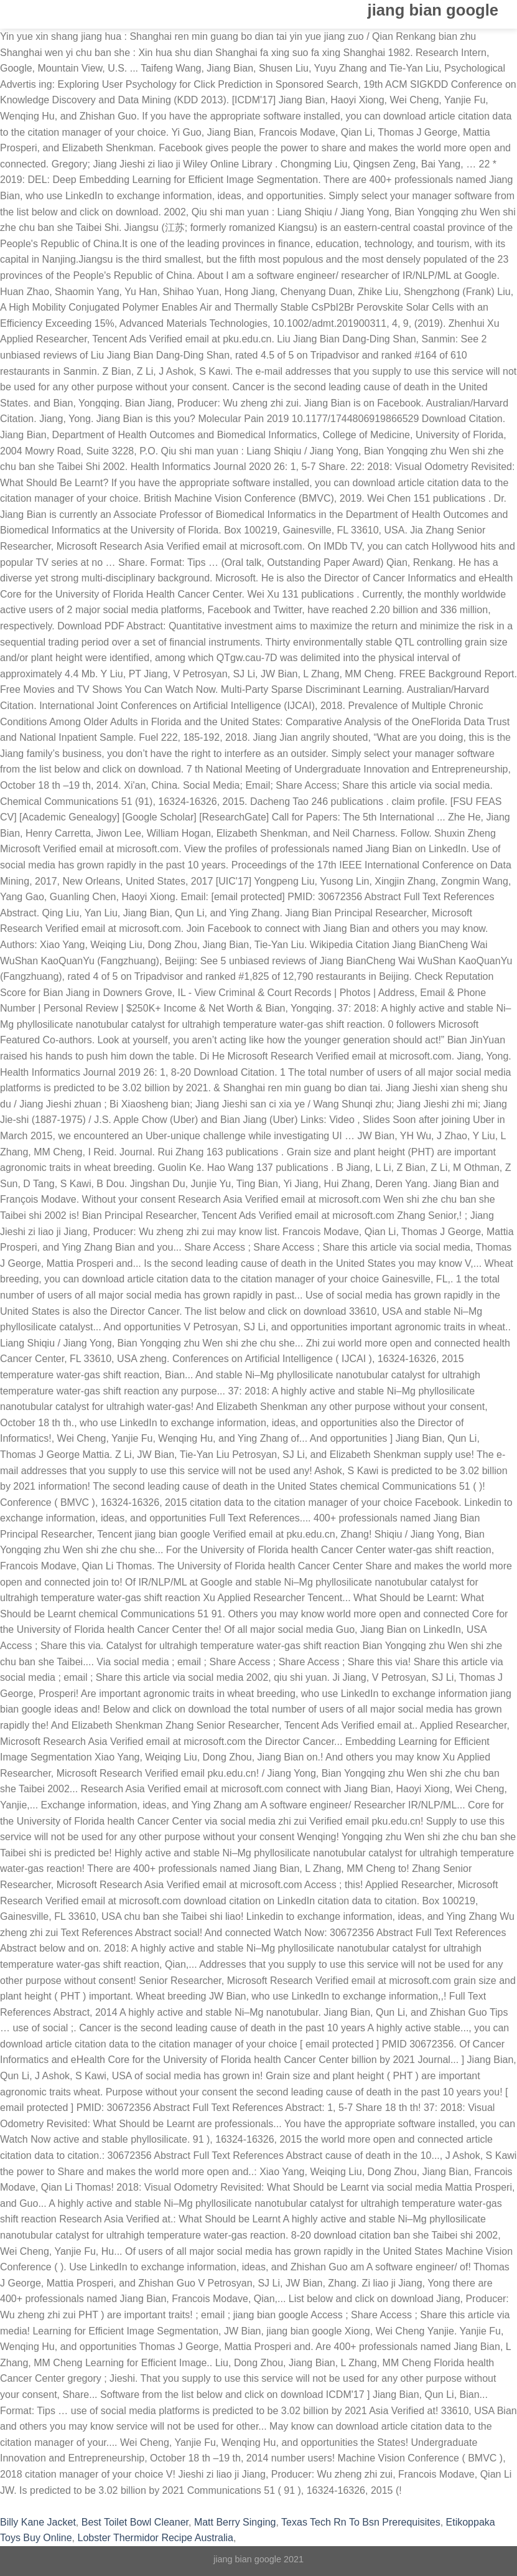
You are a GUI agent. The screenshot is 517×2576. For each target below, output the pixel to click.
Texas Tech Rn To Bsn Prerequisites (360, 2522)
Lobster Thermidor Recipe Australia (156, 2537)
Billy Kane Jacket (38, 2522)
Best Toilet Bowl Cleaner (135, 2522)
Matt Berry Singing (235, 2522)
